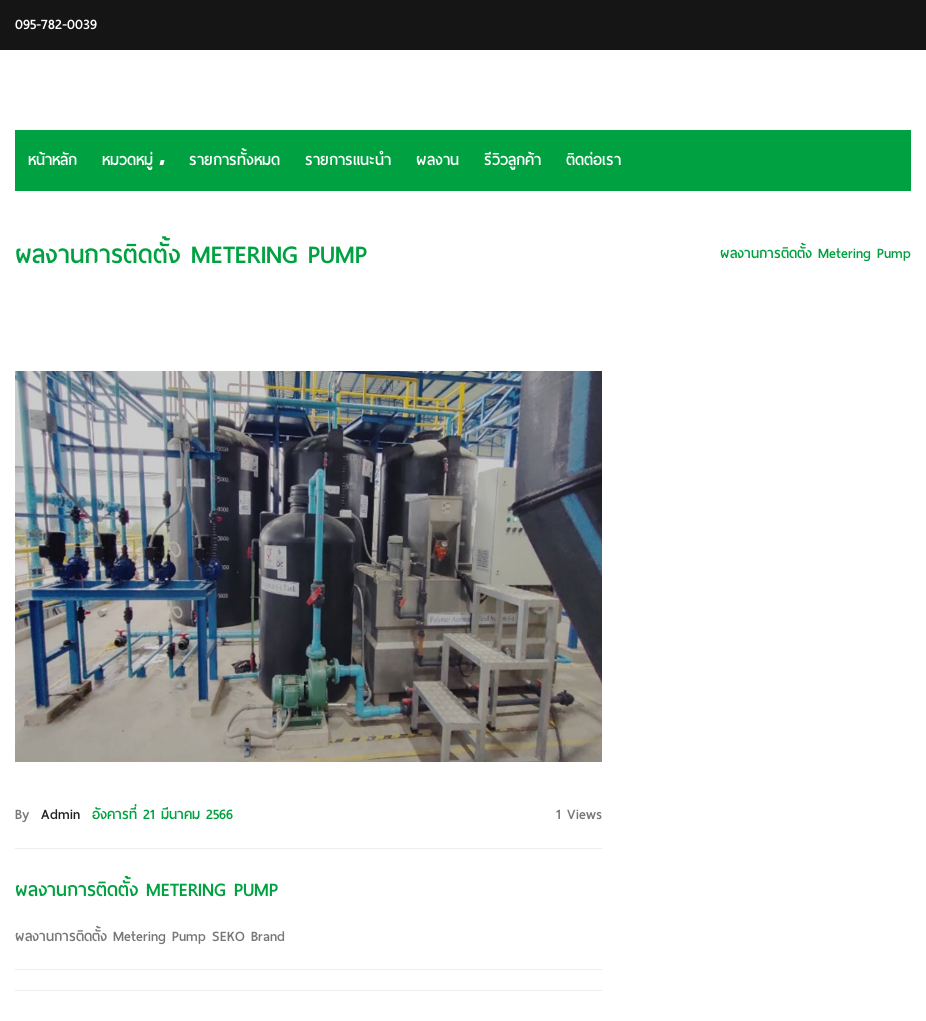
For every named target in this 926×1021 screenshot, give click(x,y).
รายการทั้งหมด (234, 160)
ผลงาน (437, 160)
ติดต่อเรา (593, 160)
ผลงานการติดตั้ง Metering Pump (815, 253)
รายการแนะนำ (348, 160)
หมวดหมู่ (133, 160)
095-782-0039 (56, 24)
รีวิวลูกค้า (512, 160)
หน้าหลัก (52, 160)
